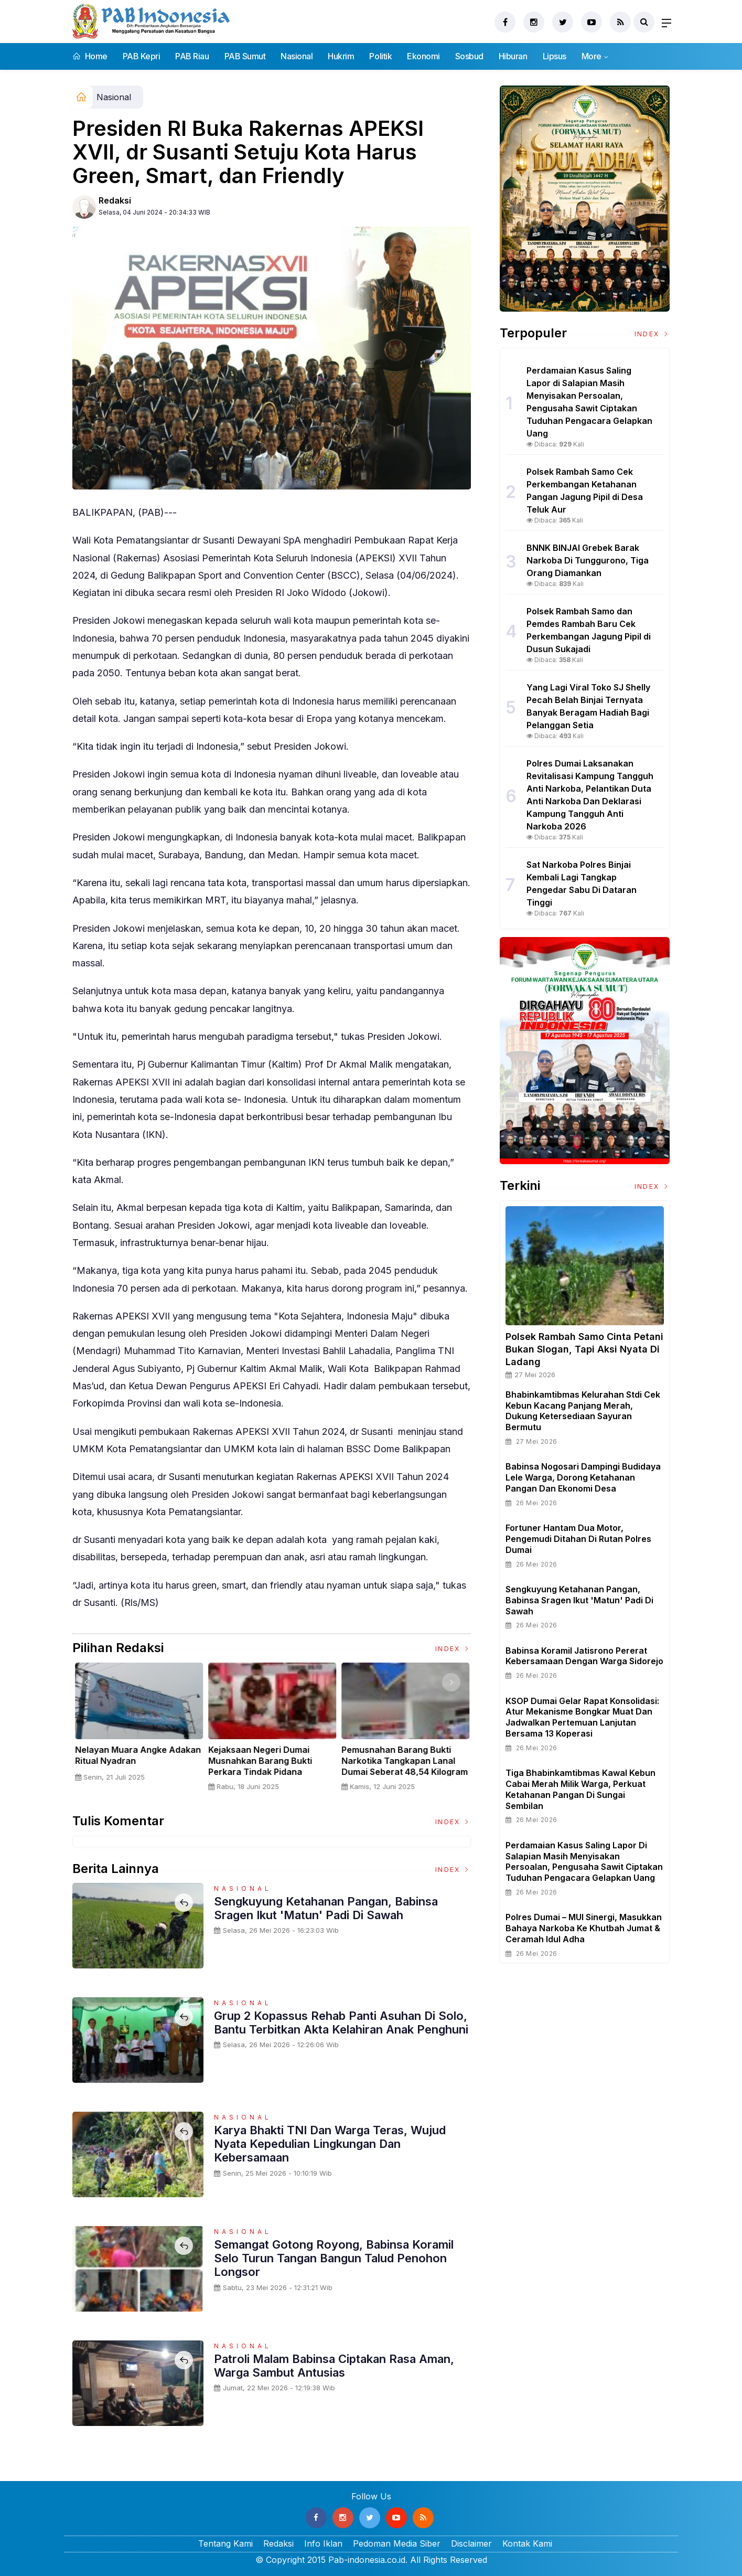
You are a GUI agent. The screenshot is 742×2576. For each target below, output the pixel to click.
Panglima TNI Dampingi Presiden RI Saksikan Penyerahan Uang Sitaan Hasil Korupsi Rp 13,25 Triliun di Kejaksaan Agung (270, 1771)
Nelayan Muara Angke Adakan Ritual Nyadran (404, 1755)
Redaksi (115, 200)
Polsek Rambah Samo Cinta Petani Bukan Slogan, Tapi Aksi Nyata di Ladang (584, 1349)
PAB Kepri (141, 56)
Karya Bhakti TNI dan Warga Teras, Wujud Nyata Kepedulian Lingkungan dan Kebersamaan (330, 2144)
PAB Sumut (245, 56)
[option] (139, 1731)
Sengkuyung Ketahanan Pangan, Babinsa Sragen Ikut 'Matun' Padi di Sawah (326, 1908)
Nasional (297, 56)
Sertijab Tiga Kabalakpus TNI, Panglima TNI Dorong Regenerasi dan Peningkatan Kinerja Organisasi (136, 1765)
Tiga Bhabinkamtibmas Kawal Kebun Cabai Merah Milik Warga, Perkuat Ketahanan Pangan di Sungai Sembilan (580, 1789)
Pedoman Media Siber (396, 2543)
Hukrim (341, 56)
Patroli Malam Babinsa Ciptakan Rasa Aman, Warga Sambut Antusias (334, 2365)
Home (89, 56)
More (591, 56)
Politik (380, 56)
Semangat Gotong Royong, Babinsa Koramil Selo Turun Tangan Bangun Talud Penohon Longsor (334, 2258)
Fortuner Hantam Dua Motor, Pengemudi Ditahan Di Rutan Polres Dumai (578, 1539)
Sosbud (469, 56)
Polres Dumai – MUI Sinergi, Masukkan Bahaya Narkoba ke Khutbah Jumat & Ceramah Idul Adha (584, 1928)
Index (453, 1649)
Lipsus (554, 56)
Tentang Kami (225, 2543)
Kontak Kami (527, 2543)
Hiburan (513, 56)
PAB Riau (192, 56)
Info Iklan (323, 2543)
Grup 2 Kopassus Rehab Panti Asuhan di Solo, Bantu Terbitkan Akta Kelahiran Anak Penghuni (341, 2022)
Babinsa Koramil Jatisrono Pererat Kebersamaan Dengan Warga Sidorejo (584, 1656)
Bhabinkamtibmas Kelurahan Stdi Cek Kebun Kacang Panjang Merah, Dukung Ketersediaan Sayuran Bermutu (583, 1410)
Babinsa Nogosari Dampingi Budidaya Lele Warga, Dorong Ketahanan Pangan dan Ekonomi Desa (583, 1477)
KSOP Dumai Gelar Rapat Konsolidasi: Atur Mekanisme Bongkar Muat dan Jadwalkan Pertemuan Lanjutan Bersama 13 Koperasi (582, 1717)
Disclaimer (471, 2543)
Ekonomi (423, 56)
